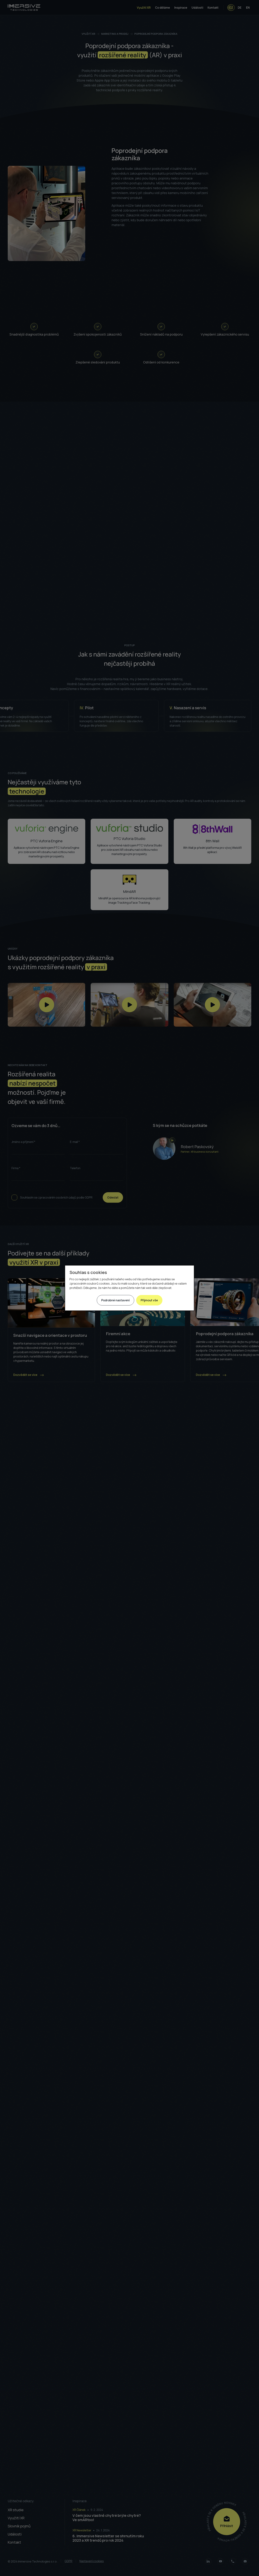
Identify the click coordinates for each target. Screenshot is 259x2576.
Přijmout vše (149, 1300)
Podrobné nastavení (115, 1300)
